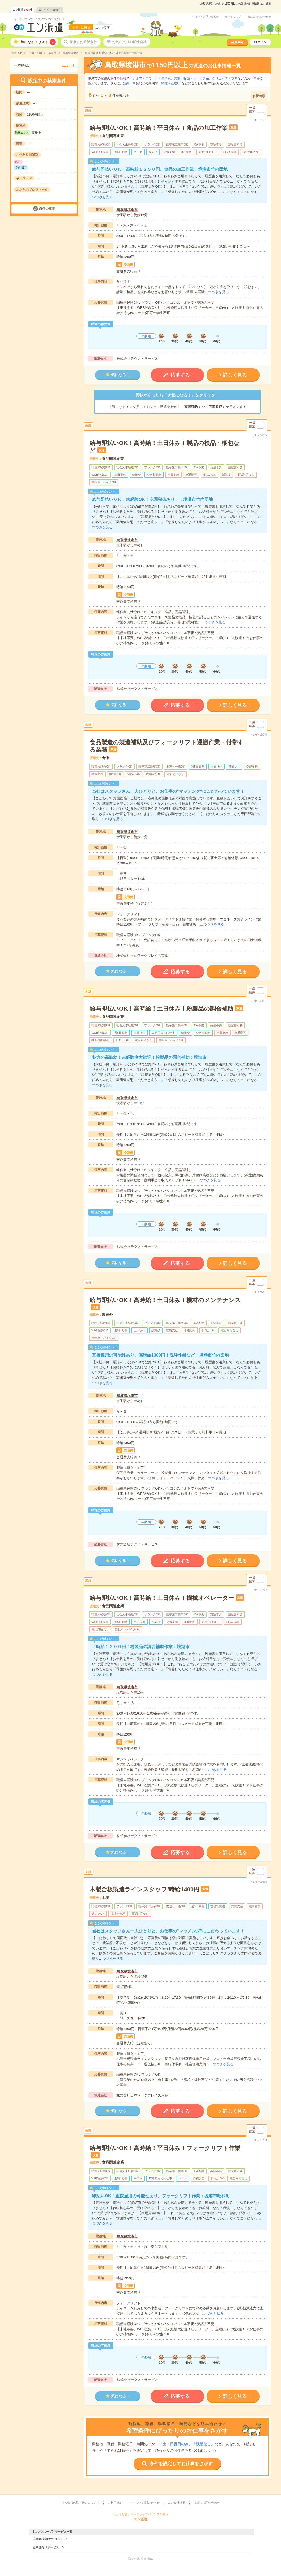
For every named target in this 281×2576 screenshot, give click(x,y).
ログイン (260, 42)
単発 (136, 83)
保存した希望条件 (83, 42)
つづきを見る (102, 197)
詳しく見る (235, 375)
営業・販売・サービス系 (191, 78)
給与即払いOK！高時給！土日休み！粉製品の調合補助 (161, 1008)
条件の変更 (47, 208)
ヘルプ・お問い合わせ (205, 16)
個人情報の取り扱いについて (80, 2502)
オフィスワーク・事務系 (153, 78)
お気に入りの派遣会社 (129, 42)
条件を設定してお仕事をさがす (181, 2463)
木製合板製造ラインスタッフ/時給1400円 (144, 1889)
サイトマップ (233, 17)
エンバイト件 (49, 9)
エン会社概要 (176, 2502)
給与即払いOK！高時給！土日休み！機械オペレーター (162, 1598)
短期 (126, 83)
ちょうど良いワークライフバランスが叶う (39, 19)
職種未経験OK (171, 83)
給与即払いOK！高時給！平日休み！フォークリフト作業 (165, 2148)
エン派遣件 (23, 9)
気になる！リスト (38, 42)
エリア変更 (102, 27)
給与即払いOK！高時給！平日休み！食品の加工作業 (158, 128)
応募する (180, 375)
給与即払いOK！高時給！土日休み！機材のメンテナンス (165, 1300)
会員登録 (237, 42)
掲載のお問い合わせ (259, 17)
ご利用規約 (115, 2502)
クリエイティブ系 (225, 78)
